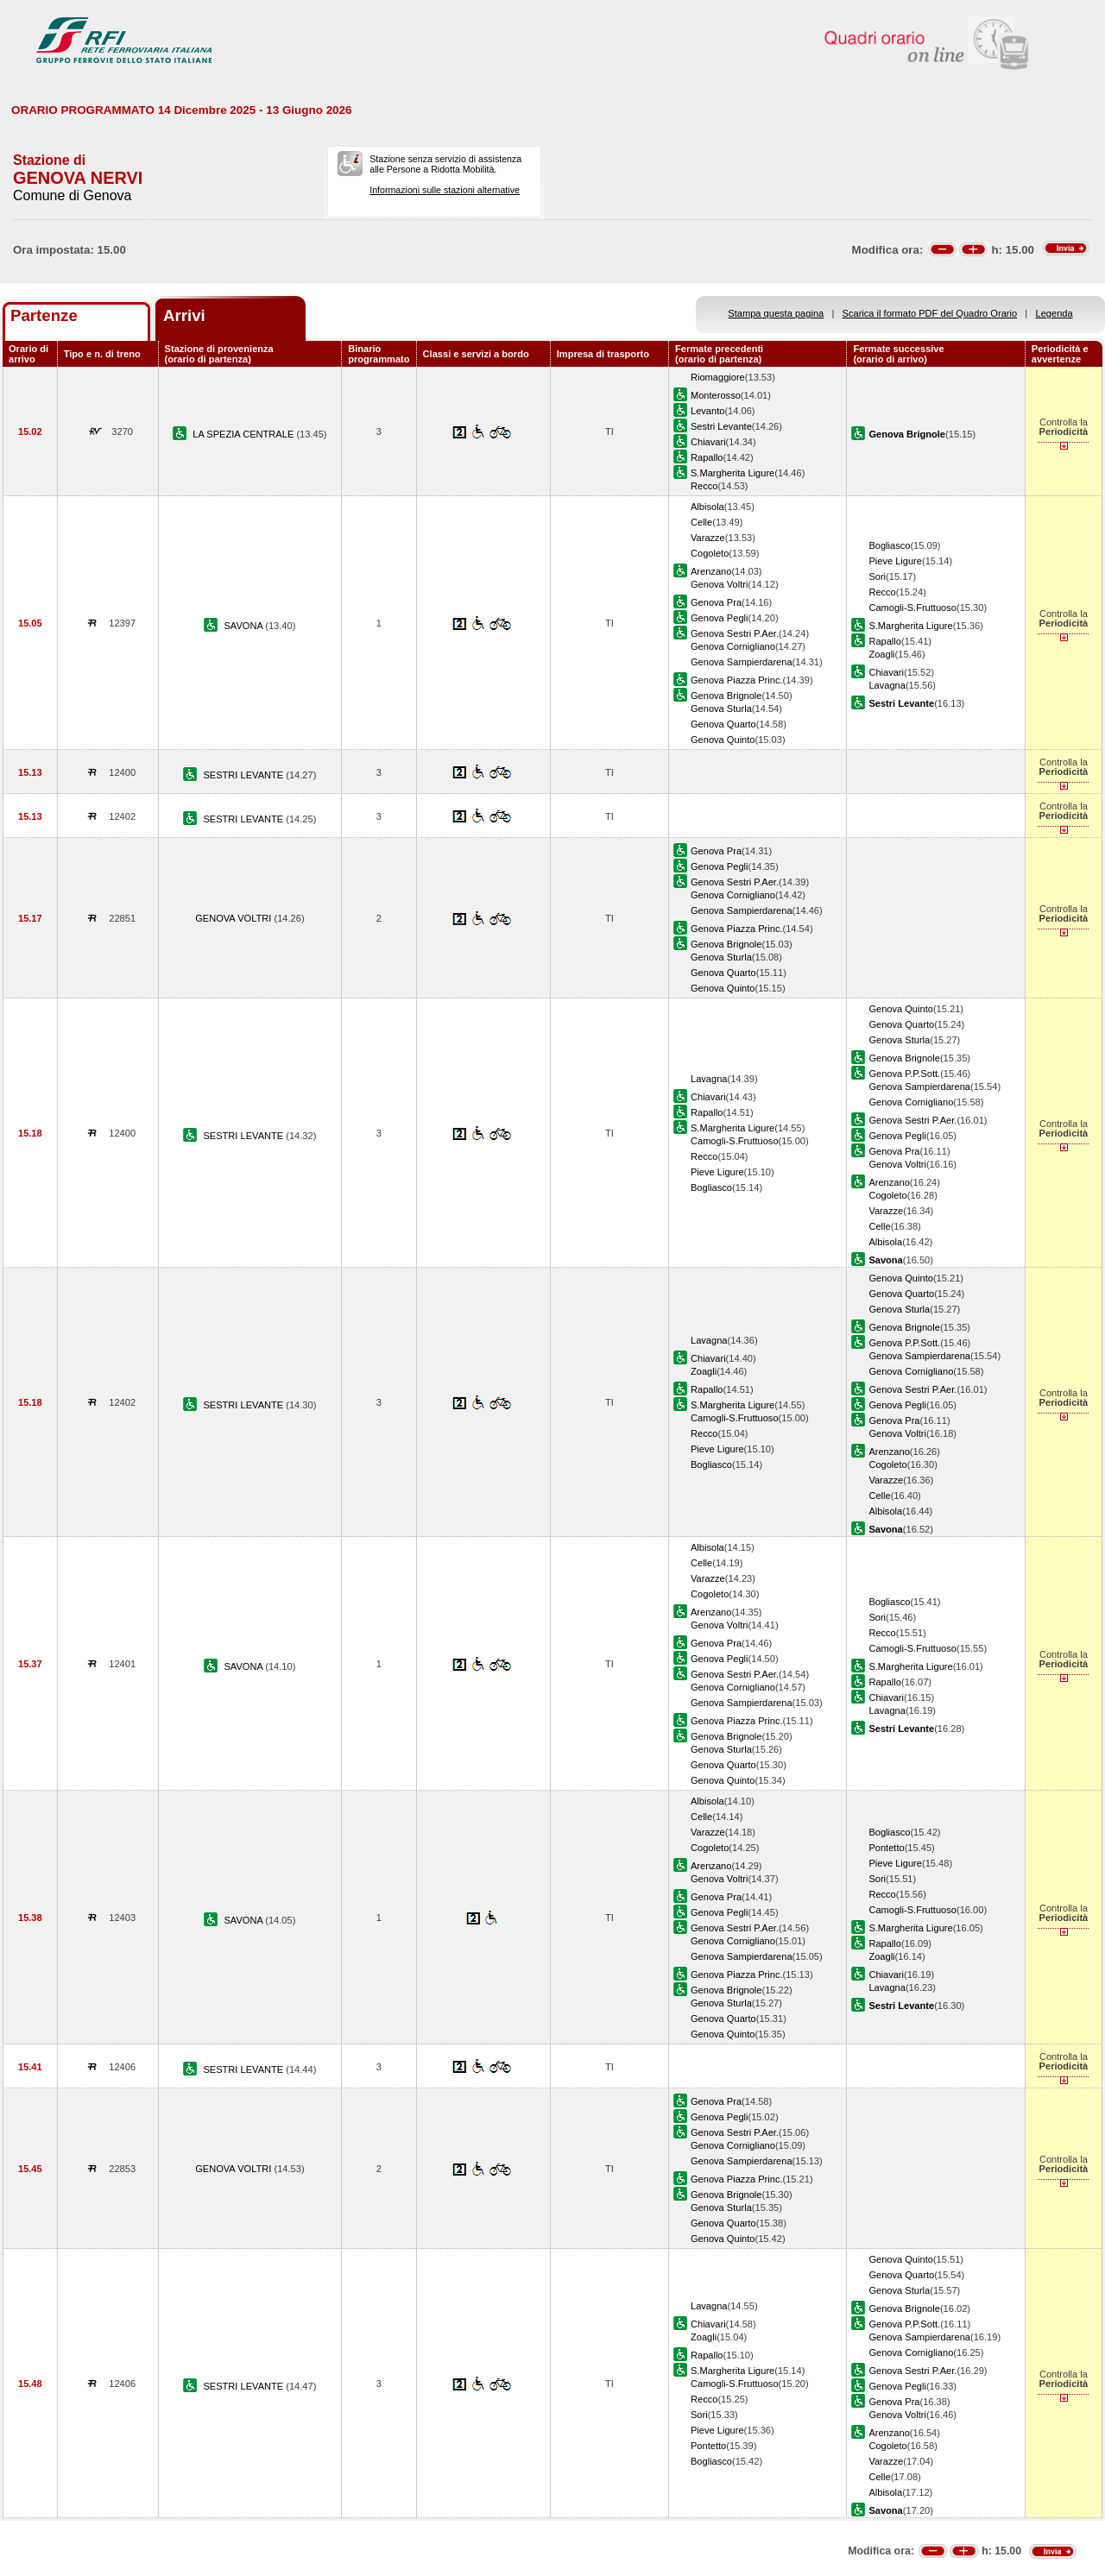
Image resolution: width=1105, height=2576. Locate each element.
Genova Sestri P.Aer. (735, 633)
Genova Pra (716, 602)
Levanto (707, 411)
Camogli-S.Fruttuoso (912, 607)
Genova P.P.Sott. (904, 1073)
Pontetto (886, 1847)
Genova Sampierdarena (741, 662)
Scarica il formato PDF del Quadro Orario (930, 313)
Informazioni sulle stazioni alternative (444, 190)
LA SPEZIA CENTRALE (244, 434)
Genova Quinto (723, 739)
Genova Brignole (726, 695)
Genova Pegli (719, 618)
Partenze (44, 315)
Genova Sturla (721, 708)
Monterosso (716, 395)
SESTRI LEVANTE (244, 775)
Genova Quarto (723, 724)
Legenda (1054, 313)
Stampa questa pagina (776, 313)
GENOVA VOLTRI (234, 918)
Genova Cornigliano (733, 646)
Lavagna (887, 685)
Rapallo (707, 457)
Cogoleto (710, 553)
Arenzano (711, 571)
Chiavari (708, 442)
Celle (701, 522)
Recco (704, 486)
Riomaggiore (718, 377)
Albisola (707, 506)
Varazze (708, 537)
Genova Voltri (719, 584)
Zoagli (881, 654)
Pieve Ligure (895, 561)
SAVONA (244, 625)
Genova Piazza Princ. (737, 680)
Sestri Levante (721, 426)
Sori (877, 576)
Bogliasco (889, 545)
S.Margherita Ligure (732, 473)
